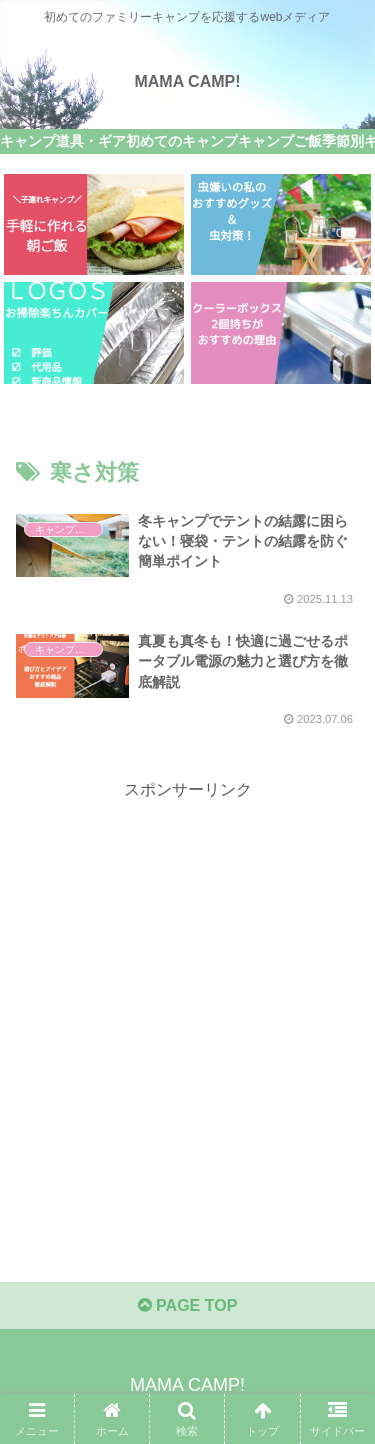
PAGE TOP (188, 1305)
